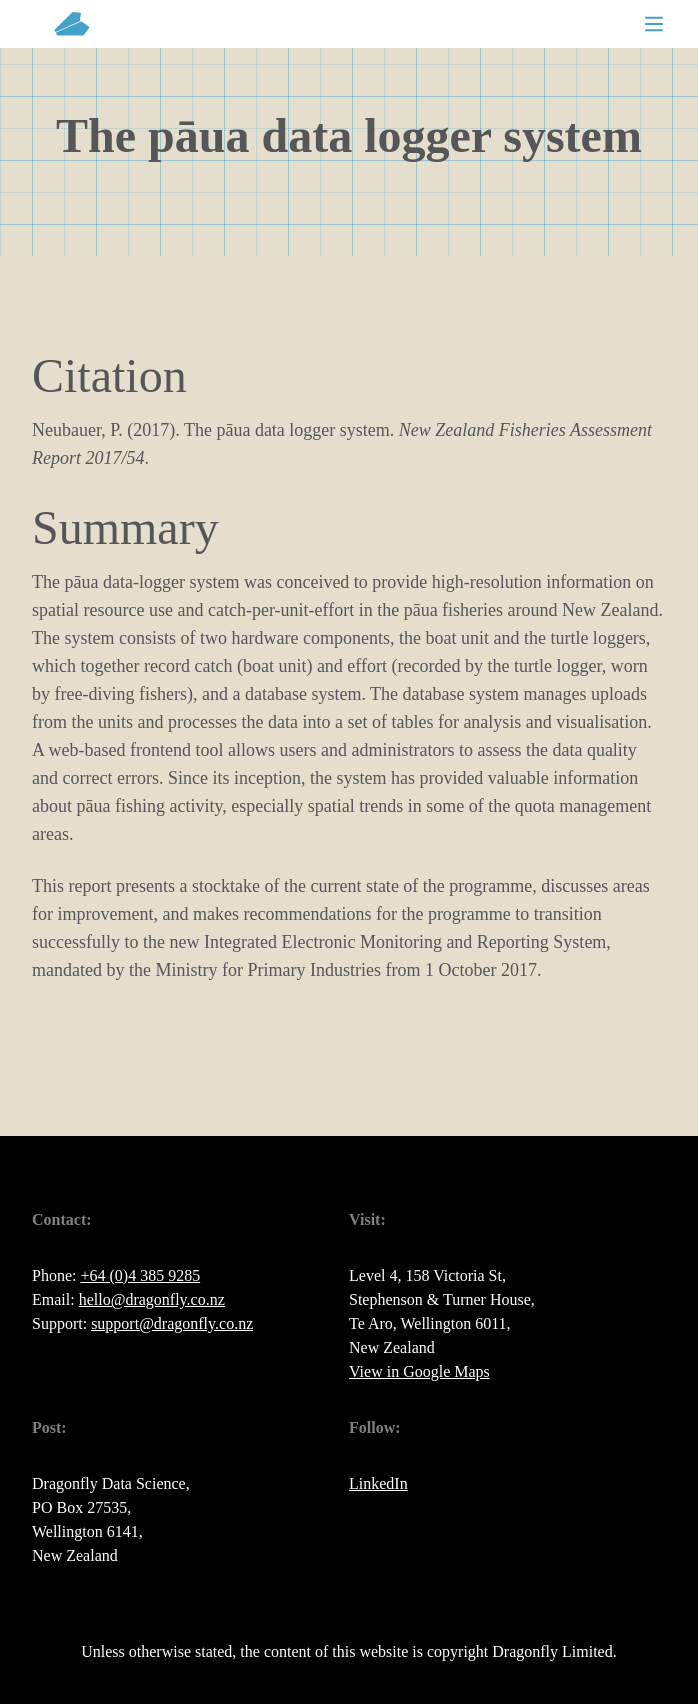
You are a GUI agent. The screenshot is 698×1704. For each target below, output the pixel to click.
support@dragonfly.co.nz (172, 1323)
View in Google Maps (419, 1371)
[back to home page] (72, 24)
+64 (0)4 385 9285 (140, 1275)
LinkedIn (378, 1483)
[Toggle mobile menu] (654, 24)
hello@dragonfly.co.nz (152, 1299)
